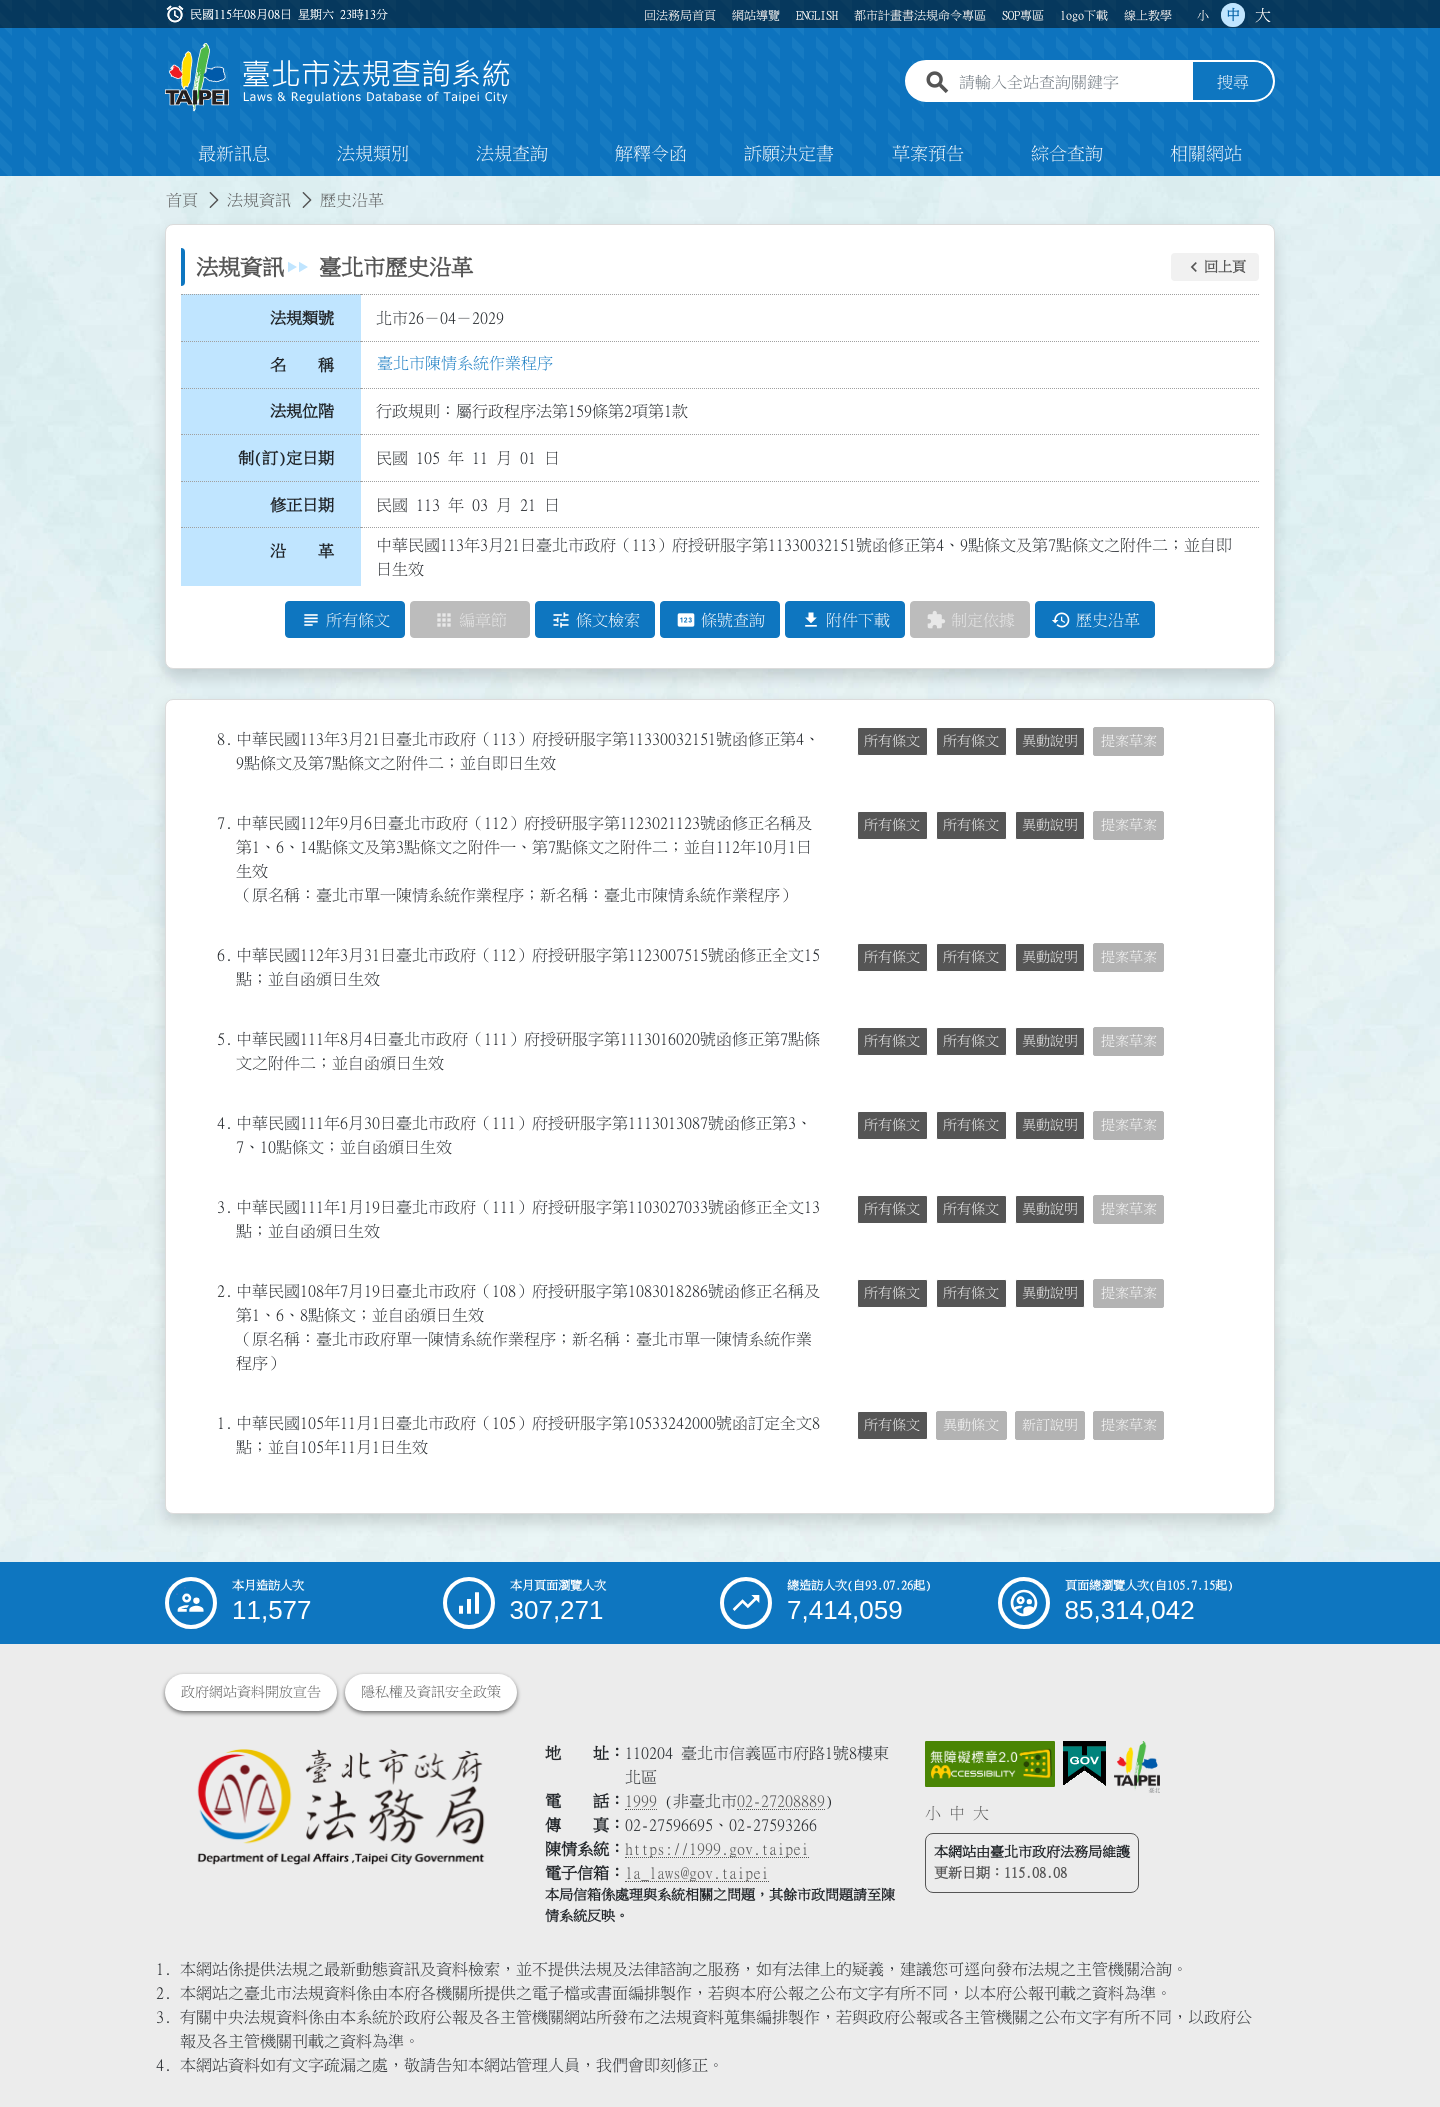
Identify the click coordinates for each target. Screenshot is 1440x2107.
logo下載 (1084, 15)
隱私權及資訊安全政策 (431, 1692)
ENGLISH (817, 15)
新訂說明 (1050, 1425)
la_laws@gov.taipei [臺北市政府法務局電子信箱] (697, 1873)
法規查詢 (512, 154)
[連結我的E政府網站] (1084, 1764)
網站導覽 (756, 15)
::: (12, 188)
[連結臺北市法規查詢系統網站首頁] (338, 77)
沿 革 (302, 551)
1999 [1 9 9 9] (641, 1801)
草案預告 (928, 154)
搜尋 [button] (1233, 83)
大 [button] (1263, 15)
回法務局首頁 (680, 15)
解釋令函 (651, 154)
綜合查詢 (1067, 154)
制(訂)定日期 (286, 458)
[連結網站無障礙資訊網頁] (990, 1764)
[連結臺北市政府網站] (1137, 1767)
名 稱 (302, 365)
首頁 (182, 200)
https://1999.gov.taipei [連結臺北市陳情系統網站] (717, 1849)
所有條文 (892, 741)
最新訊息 (234, 154)
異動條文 (971, 1425)
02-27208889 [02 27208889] (781, 1801)
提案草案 (1129, 741)
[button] (1215, 267)
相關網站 (1206, 154)
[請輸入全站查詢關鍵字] (1072, 83)
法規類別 (373, 154)
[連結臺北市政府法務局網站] (340, 1805)
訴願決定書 (789, 154)
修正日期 (302, 505)
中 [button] (1233, 15)
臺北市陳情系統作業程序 (465, 363)
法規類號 (302, 318)
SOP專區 (1023, 15)
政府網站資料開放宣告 (251, 1692)
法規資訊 (259, 200)
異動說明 (1050, 741)
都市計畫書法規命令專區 (920, 15)
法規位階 (302, 411)
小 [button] (1203, 15)
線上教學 (1148, 15)
